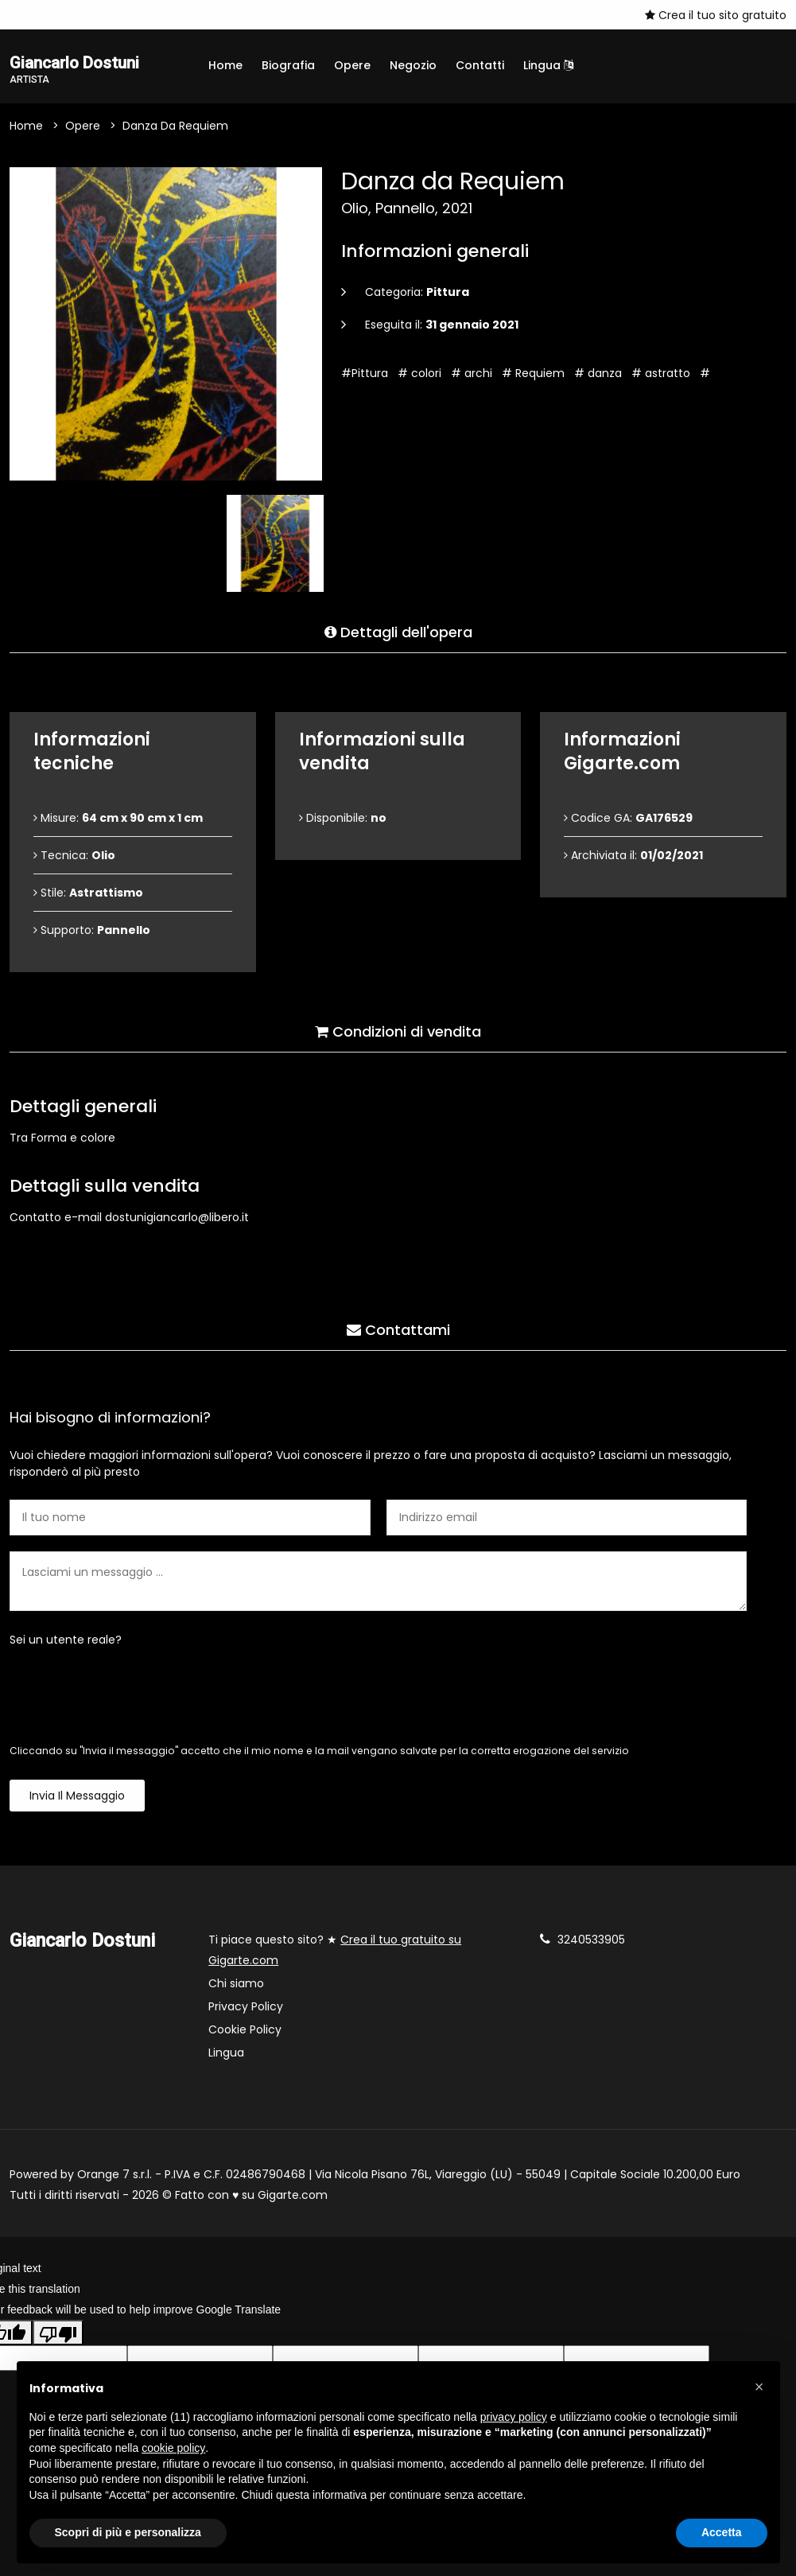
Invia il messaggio (77, 1798)
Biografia (288, 65)
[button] (759, 2386)
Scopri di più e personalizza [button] (128, 2532)
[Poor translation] (58, 2335)
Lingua (548, 65)
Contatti (480, 65)
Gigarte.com (293, 2197)
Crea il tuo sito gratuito (715, 15)
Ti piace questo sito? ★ (334, 1952)
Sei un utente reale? (66, 1642)
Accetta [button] (721, 2532)
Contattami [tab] (398, 1326)
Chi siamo (236, 1986)
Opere (352, 65)
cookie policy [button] (173, 2448)
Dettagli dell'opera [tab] (398, 628)
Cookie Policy (245, 2032)
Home (225, 65)
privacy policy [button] (513, 2417)
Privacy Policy (245, 2009)
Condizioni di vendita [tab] (398, 1027)
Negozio (413, 65)
